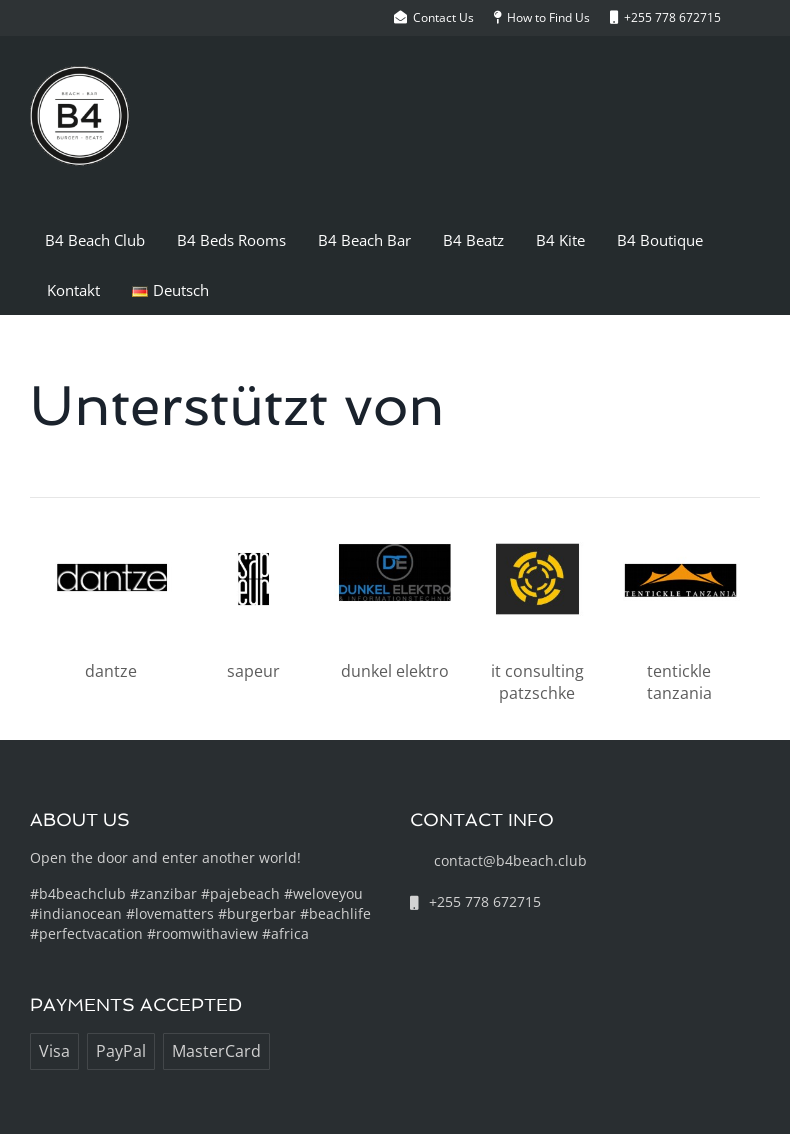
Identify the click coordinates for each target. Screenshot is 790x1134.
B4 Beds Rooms (231, 240)
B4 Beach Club (95, 240)
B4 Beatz (473, 240)
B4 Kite (560, 240)
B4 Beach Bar (364, 240)
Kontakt (73, 290)
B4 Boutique (660, 240)
